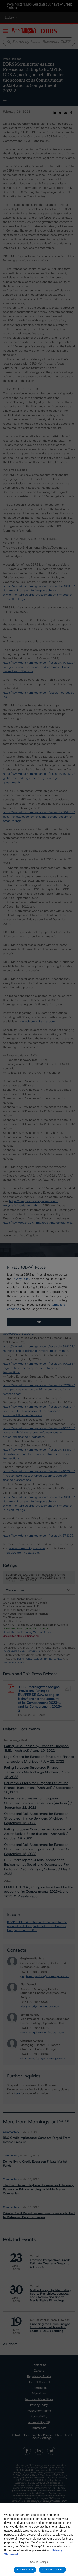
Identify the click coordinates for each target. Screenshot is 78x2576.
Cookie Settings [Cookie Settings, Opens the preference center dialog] (39, 2562)
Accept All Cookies (52, 2569)
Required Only (25, 2569)
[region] (39, 2539)
